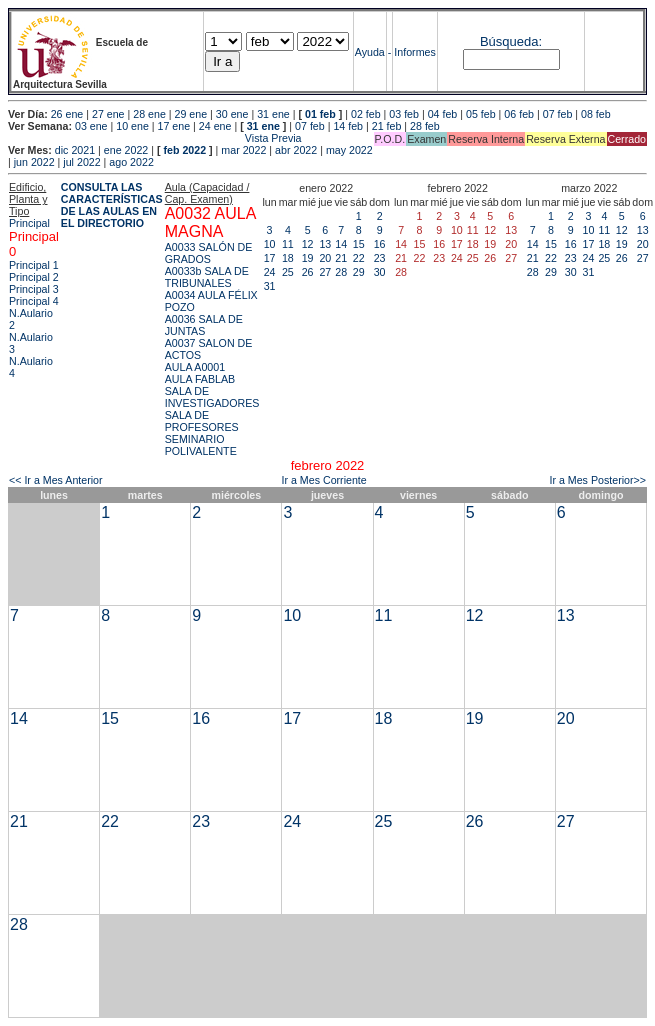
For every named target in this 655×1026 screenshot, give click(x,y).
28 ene (149, 114)
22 (359, 258)
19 (308, 258)
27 (325, 272)
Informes (414, 52)
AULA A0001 (195, 367)
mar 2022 (243, 150)
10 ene (132, 126)
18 (288, 258)
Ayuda (370, 52)
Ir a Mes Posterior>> (597, 480)
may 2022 (349, 150)
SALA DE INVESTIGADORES (212, 397)
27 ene (108, 114)
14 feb (348, 126)
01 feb (320, 114)
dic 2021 (75, 150)
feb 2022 (184, 150)
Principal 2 (34, 277)
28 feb (425, 126)
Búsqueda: (511, 41)
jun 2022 (34, 162)
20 (325, 258)
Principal (29, 223)
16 (380, 244)
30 (380, 272)
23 (380, 258)
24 (270, 272)
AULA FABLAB (200, 379)
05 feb (481, 114)
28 (341, 272)
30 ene (232, 114)
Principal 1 (34, 265)
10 (270, 244)
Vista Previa (155, 138)
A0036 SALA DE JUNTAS (204, 325)
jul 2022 (81, 162)
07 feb (558, 114)
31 (270, 286)
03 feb (404, 114)
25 (288, 272)
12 (308, 244)
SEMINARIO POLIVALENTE (201, 445)
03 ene (91, 126)
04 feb (443, 114)
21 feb (387, 126)
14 (341, 244)
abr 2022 (296, 150)
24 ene (215, 126)
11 (288, 244)
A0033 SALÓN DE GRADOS (209, 253)
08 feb (596, 114)
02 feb (366, 114)
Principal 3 (34, 289)
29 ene (191, 114)
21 (341, 258)
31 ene (273, 114)
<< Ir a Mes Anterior (56, 480)
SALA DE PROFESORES (202, 421)
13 (325, 244)
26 (308, 272)
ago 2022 (131, 162)
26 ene (67, 114)
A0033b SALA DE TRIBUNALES (207, 277)
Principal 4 (34, 301)
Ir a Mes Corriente (323, 480)
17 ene (174, 126)
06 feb (519, 114)
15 (359, 244)
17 (270, 258)
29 (359, 272)
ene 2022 (126, 150)
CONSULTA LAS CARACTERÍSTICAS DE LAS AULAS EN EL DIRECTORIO (112, 205)
